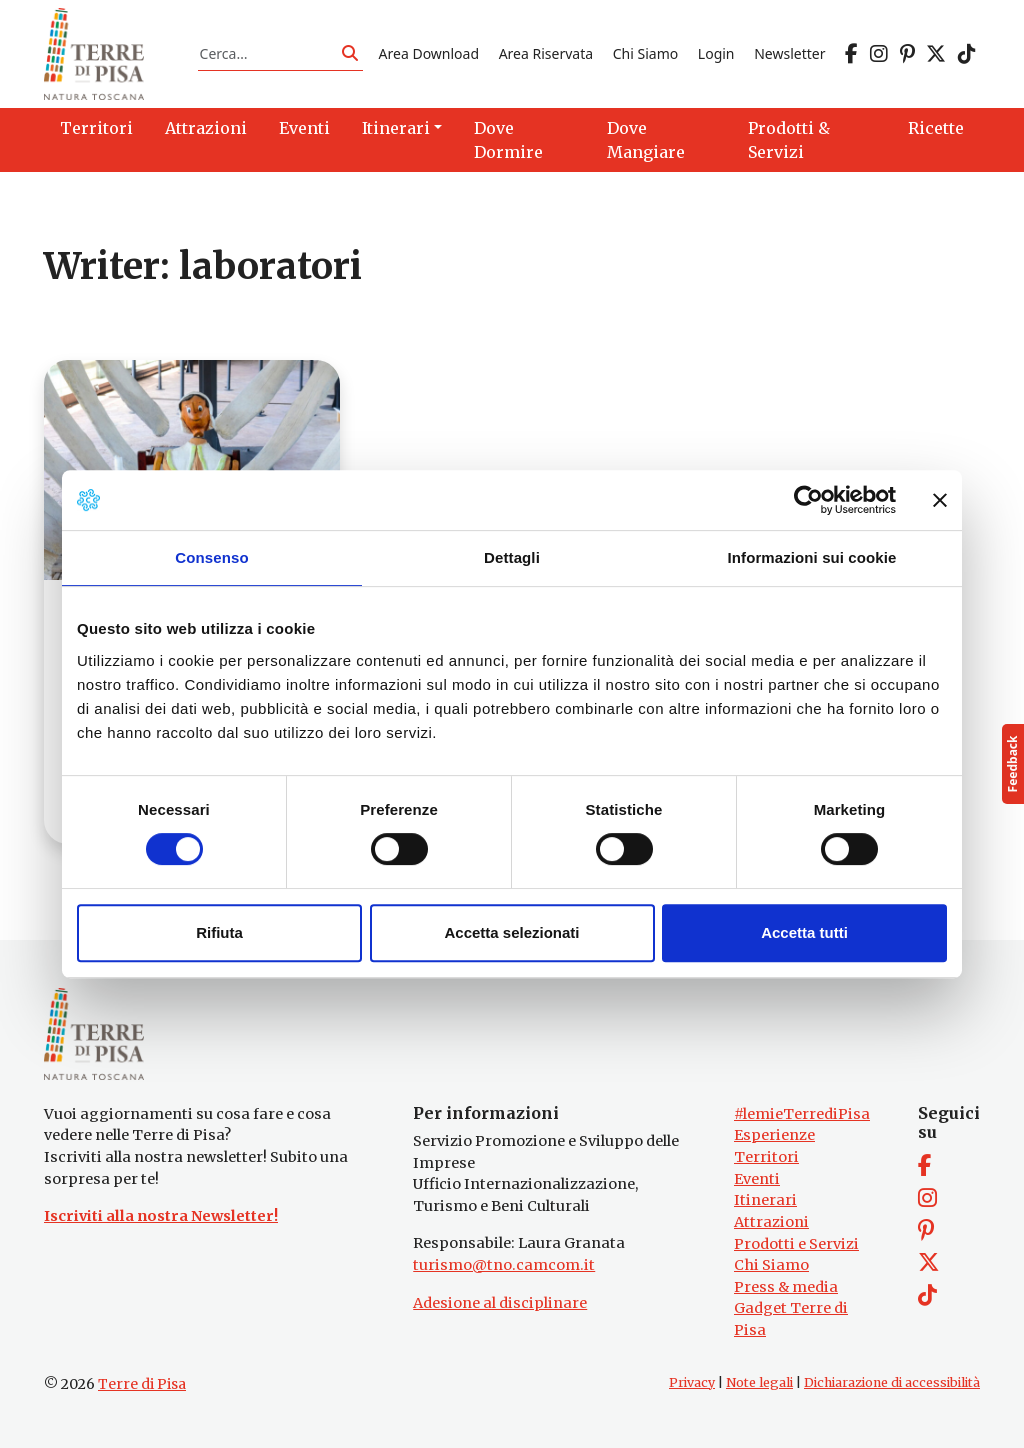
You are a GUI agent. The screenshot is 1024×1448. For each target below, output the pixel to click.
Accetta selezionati (511, 932)
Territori (766, 1157)
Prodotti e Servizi (796, 1244)
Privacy (692, 1382)
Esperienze (774, 1135)
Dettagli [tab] (512, 557)
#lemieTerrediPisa (802, 1114)
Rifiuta (219, 932)
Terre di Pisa (142, 1384)
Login (716, 53)
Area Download (429, 53)
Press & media (786, 1287)
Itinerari (765, 1200)
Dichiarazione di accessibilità (892, 1382)
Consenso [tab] (211, 557)
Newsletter (789, 53)
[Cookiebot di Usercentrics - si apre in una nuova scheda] (808, 500)
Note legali (759, 1382)
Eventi (757, 1179)
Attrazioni (771, 1222)
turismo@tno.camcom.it (504, 1265)
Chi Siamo (645, 53)
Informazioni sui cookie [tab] (812, 557)
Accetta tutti (804, 932)
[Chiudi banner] (940, 500)
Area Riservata (546, 53)
